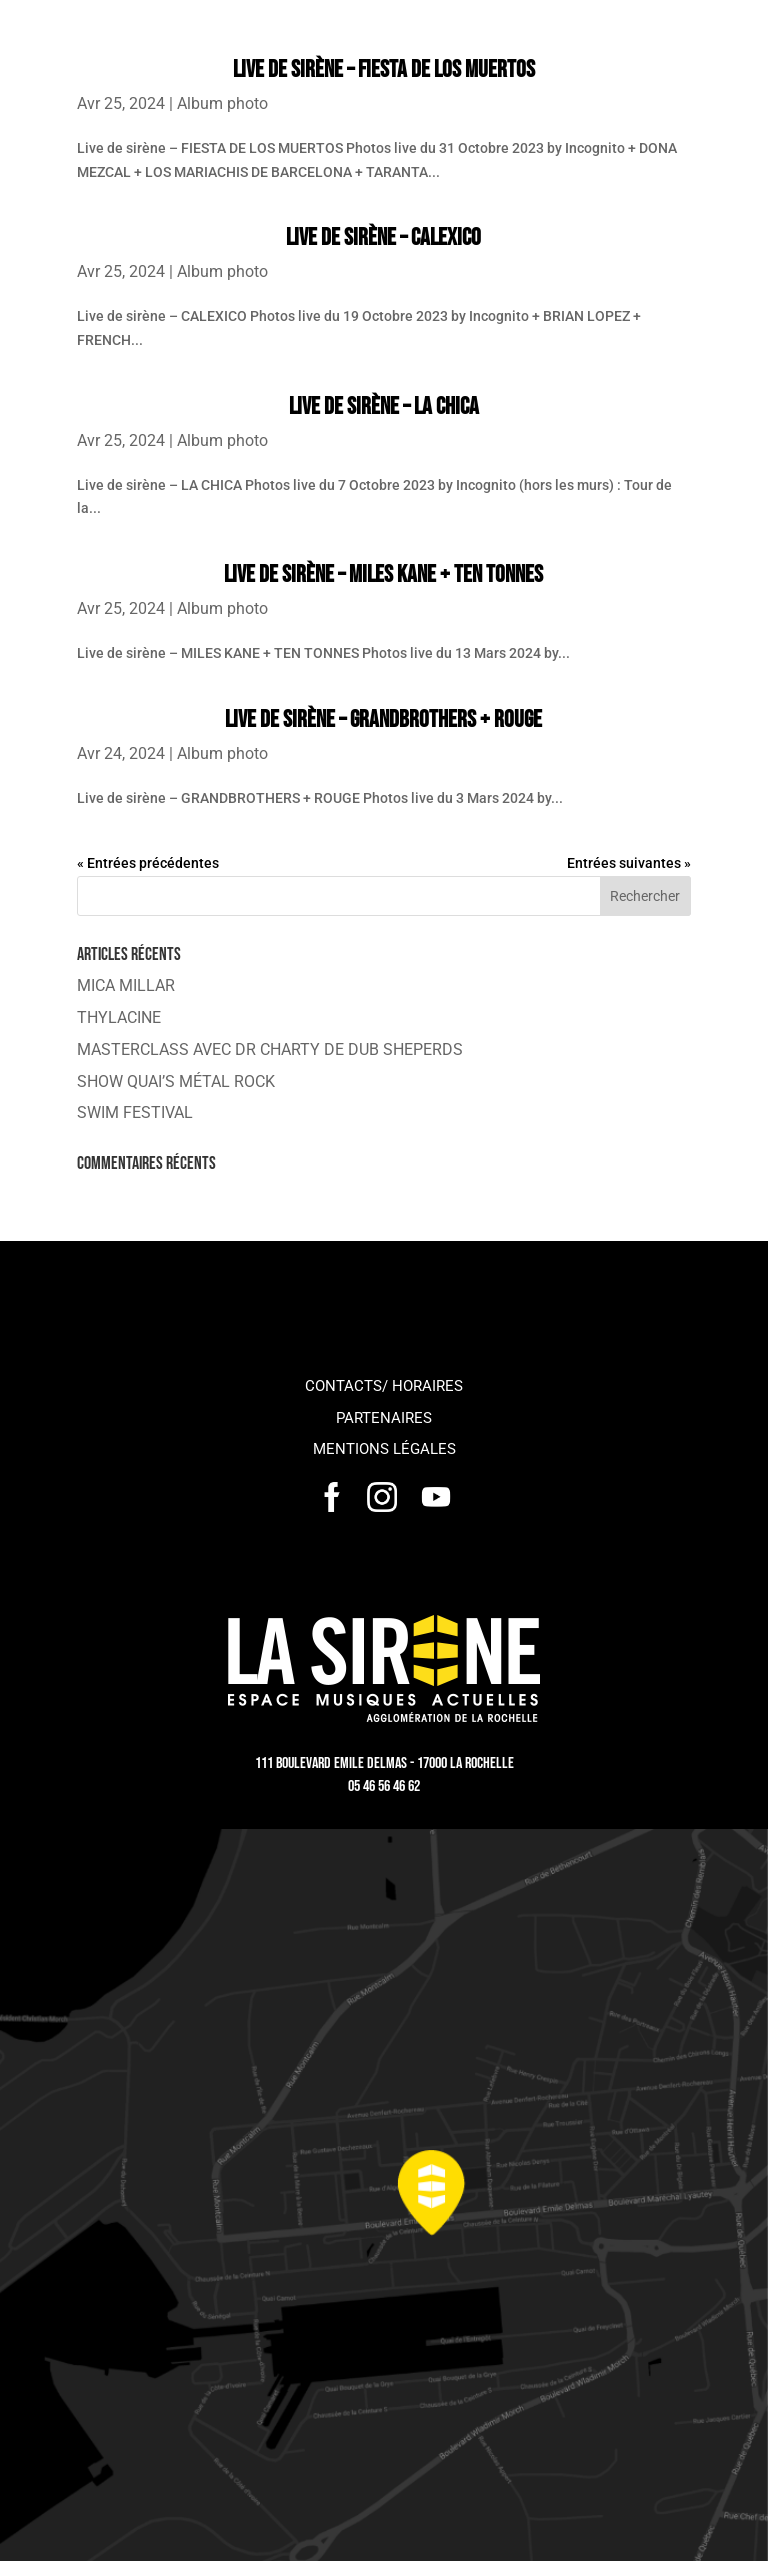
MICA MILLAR (126, 985)
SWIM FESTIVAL (135, 1112)
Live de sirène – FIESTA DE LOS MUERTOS (384, 69)
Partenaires (384, 1418)
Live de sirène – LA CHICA (384, 406)
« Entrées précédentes (148, 863)
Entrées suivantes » (629, 863)
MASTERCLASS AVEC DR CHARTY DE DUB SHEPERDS (270, 1049)
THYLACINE (119, 1017)
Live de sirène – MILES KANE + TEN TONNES (383, 574)
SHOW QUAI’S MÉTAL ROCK (176, 1081)
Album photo (222, 103)
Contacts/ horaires (384, 1386)
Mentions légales (384, 1449)
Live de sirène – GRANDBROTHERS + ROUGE (383, 719)
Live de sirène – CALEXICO (383, 237)
